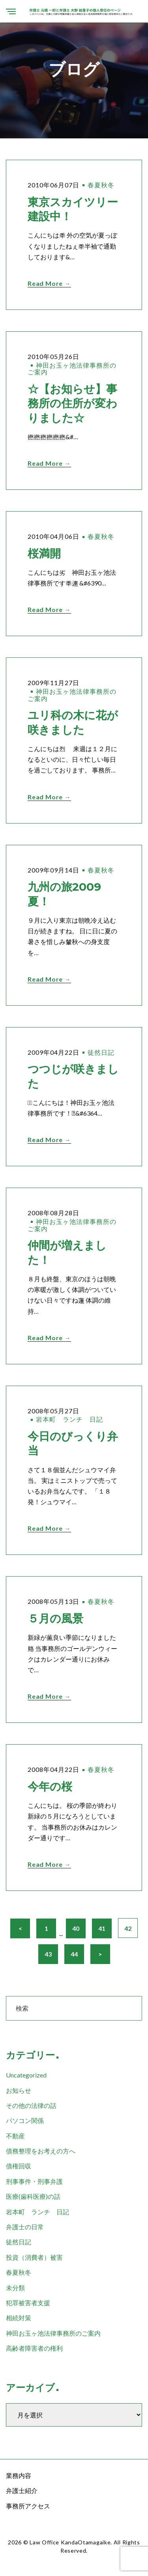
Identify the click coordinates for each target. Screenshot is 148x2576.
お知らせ (18, 2090)
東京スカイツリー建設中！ (73, 209)
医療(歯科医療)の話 (33, 2196)
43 (48, 1954)
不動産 (15, 2136)
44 (74, 1954)
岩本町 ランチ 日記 (69, 1419)
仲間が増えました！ (67, 1252)
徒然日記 (101, 1052)
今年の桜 (50, 1786)
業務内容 (18, 2475)
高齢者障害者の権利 (34, 2348)
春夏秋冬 (101, 185)
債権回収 (18, 2166)
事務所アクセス (28, 2506)
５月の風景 (55, 1618)
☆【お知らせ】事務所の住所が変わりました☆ (72, 403)
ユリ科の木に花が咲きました (73, 722)
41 (101, 1928)
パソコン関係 (25, 2120)
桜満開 (44, 553)
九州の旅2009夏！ (64, 894)
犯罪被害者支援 (28, 2302)
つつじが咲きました (73, 1076)
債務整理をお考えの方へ (40, 2151)
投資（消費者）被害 (34, 2257)
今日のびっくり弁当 (73, 1443)
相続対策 (18, 2317)
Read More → (49, 283)
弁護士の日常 (25, 2226)
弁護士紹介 (21, 2490)
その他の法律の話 (31, 2105)
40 (75, 1928)
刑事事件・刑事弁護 (34, 2181)
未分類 (15, 2287)
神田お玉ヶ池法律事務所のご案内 (72, 368)
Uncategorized (26, 2075)
